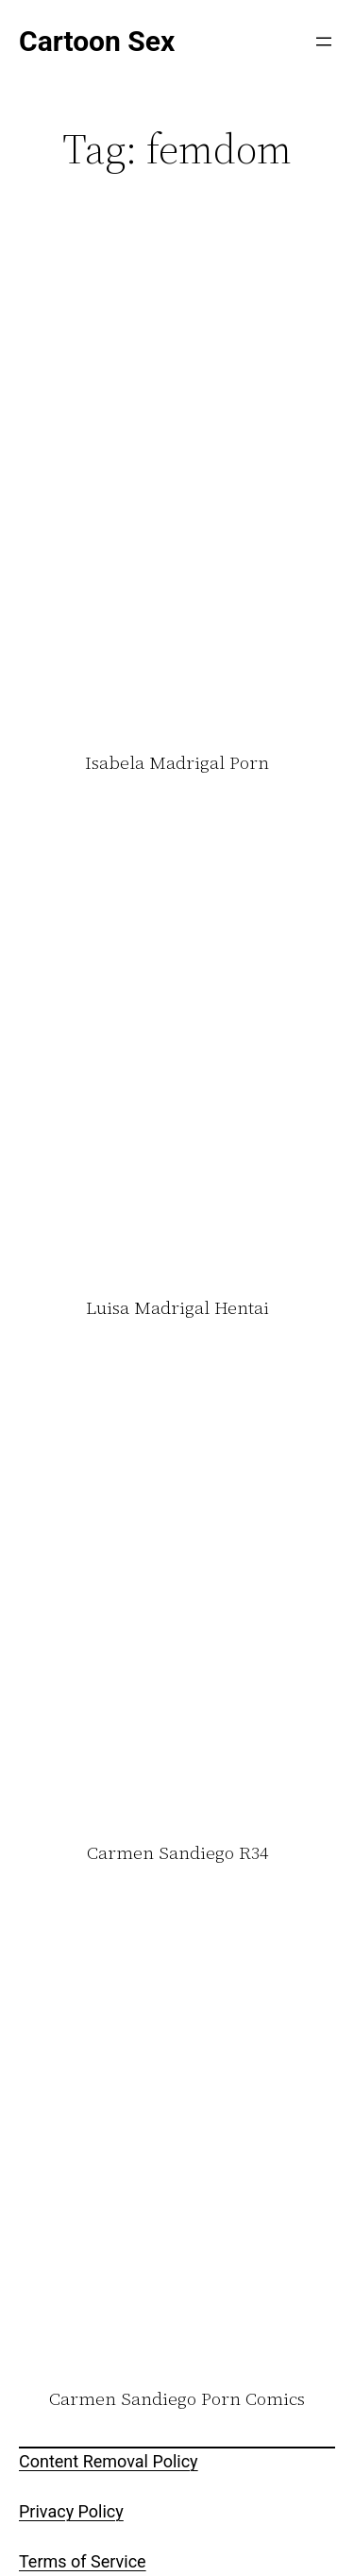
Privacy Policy (71, 2511)
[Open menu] (323, 41)
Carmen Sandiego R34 (177, 1853)
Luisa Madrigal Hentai (177, 1308)
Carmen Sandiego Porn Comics (177, 2399)
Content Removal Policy (108, 2461)
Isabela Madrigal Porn (177, 763)
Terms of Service (82, 2561)
